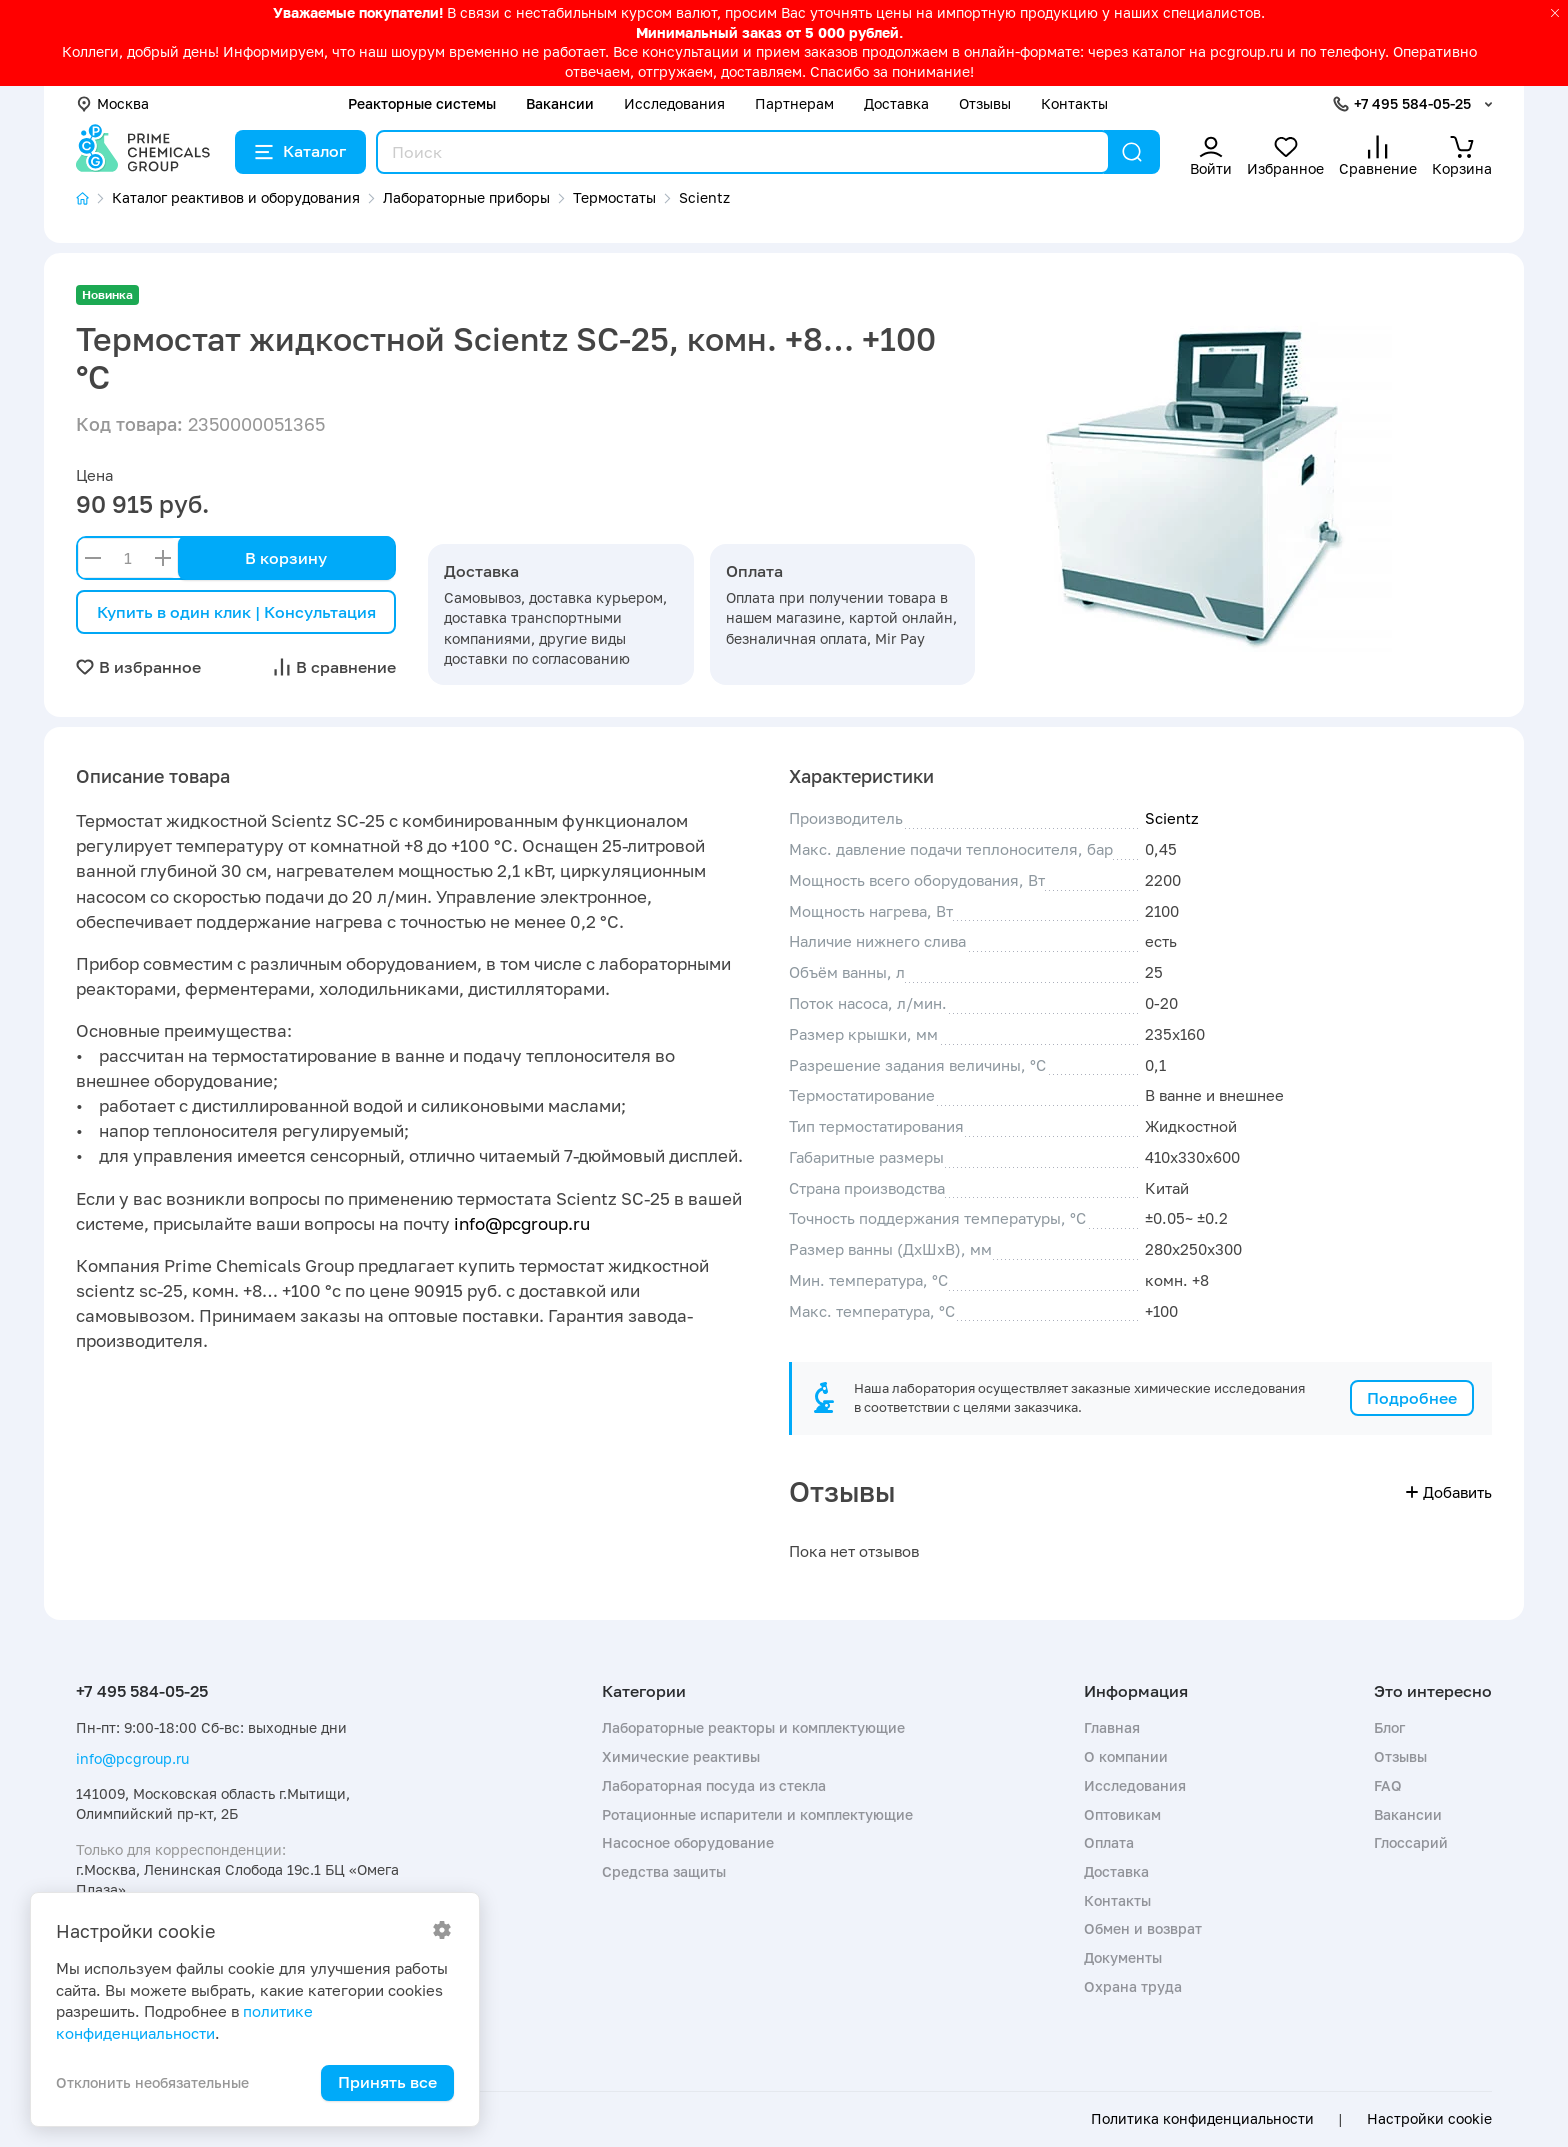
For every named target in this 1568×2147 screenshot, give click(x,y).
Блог (1389, 1727)
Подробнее (1412, 1398)
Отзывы (985, 103)
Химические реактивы (681, 1756)
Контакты (1074, 103)
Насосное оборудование (688, 1842)
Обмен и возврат (1143, 1928)
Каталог (300, 151)
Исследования (674, 103)
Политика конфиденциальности (1202, 2119)
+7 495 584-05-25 (1412, 103)
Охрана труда (1133, 1986)
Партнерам (794, 103)
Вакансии (560, 103)
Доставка (896, 103)
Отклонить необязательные (152, 2082)
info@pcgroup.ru (522, 1223)
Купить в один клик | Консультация (236, 612)
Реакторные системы (422, 103)
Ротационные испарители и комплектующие (757, 1814)
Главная (1112, 1727)
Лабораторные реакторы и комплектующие (753, 1727)
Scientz (1172, 818)
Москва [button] (112, 103)
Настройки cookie (1429, 2119)
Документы (1123, 1957)
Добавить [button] (1449, 1492)
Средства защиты (664, 1871)
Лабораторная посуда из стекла (714, 1785)
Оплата (1109, 1842)
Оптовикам (1122, 1814)
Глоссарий (1411, 1842)
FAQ (1388, 1785)
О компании (1126, 1756)
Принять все (387, 2082)
